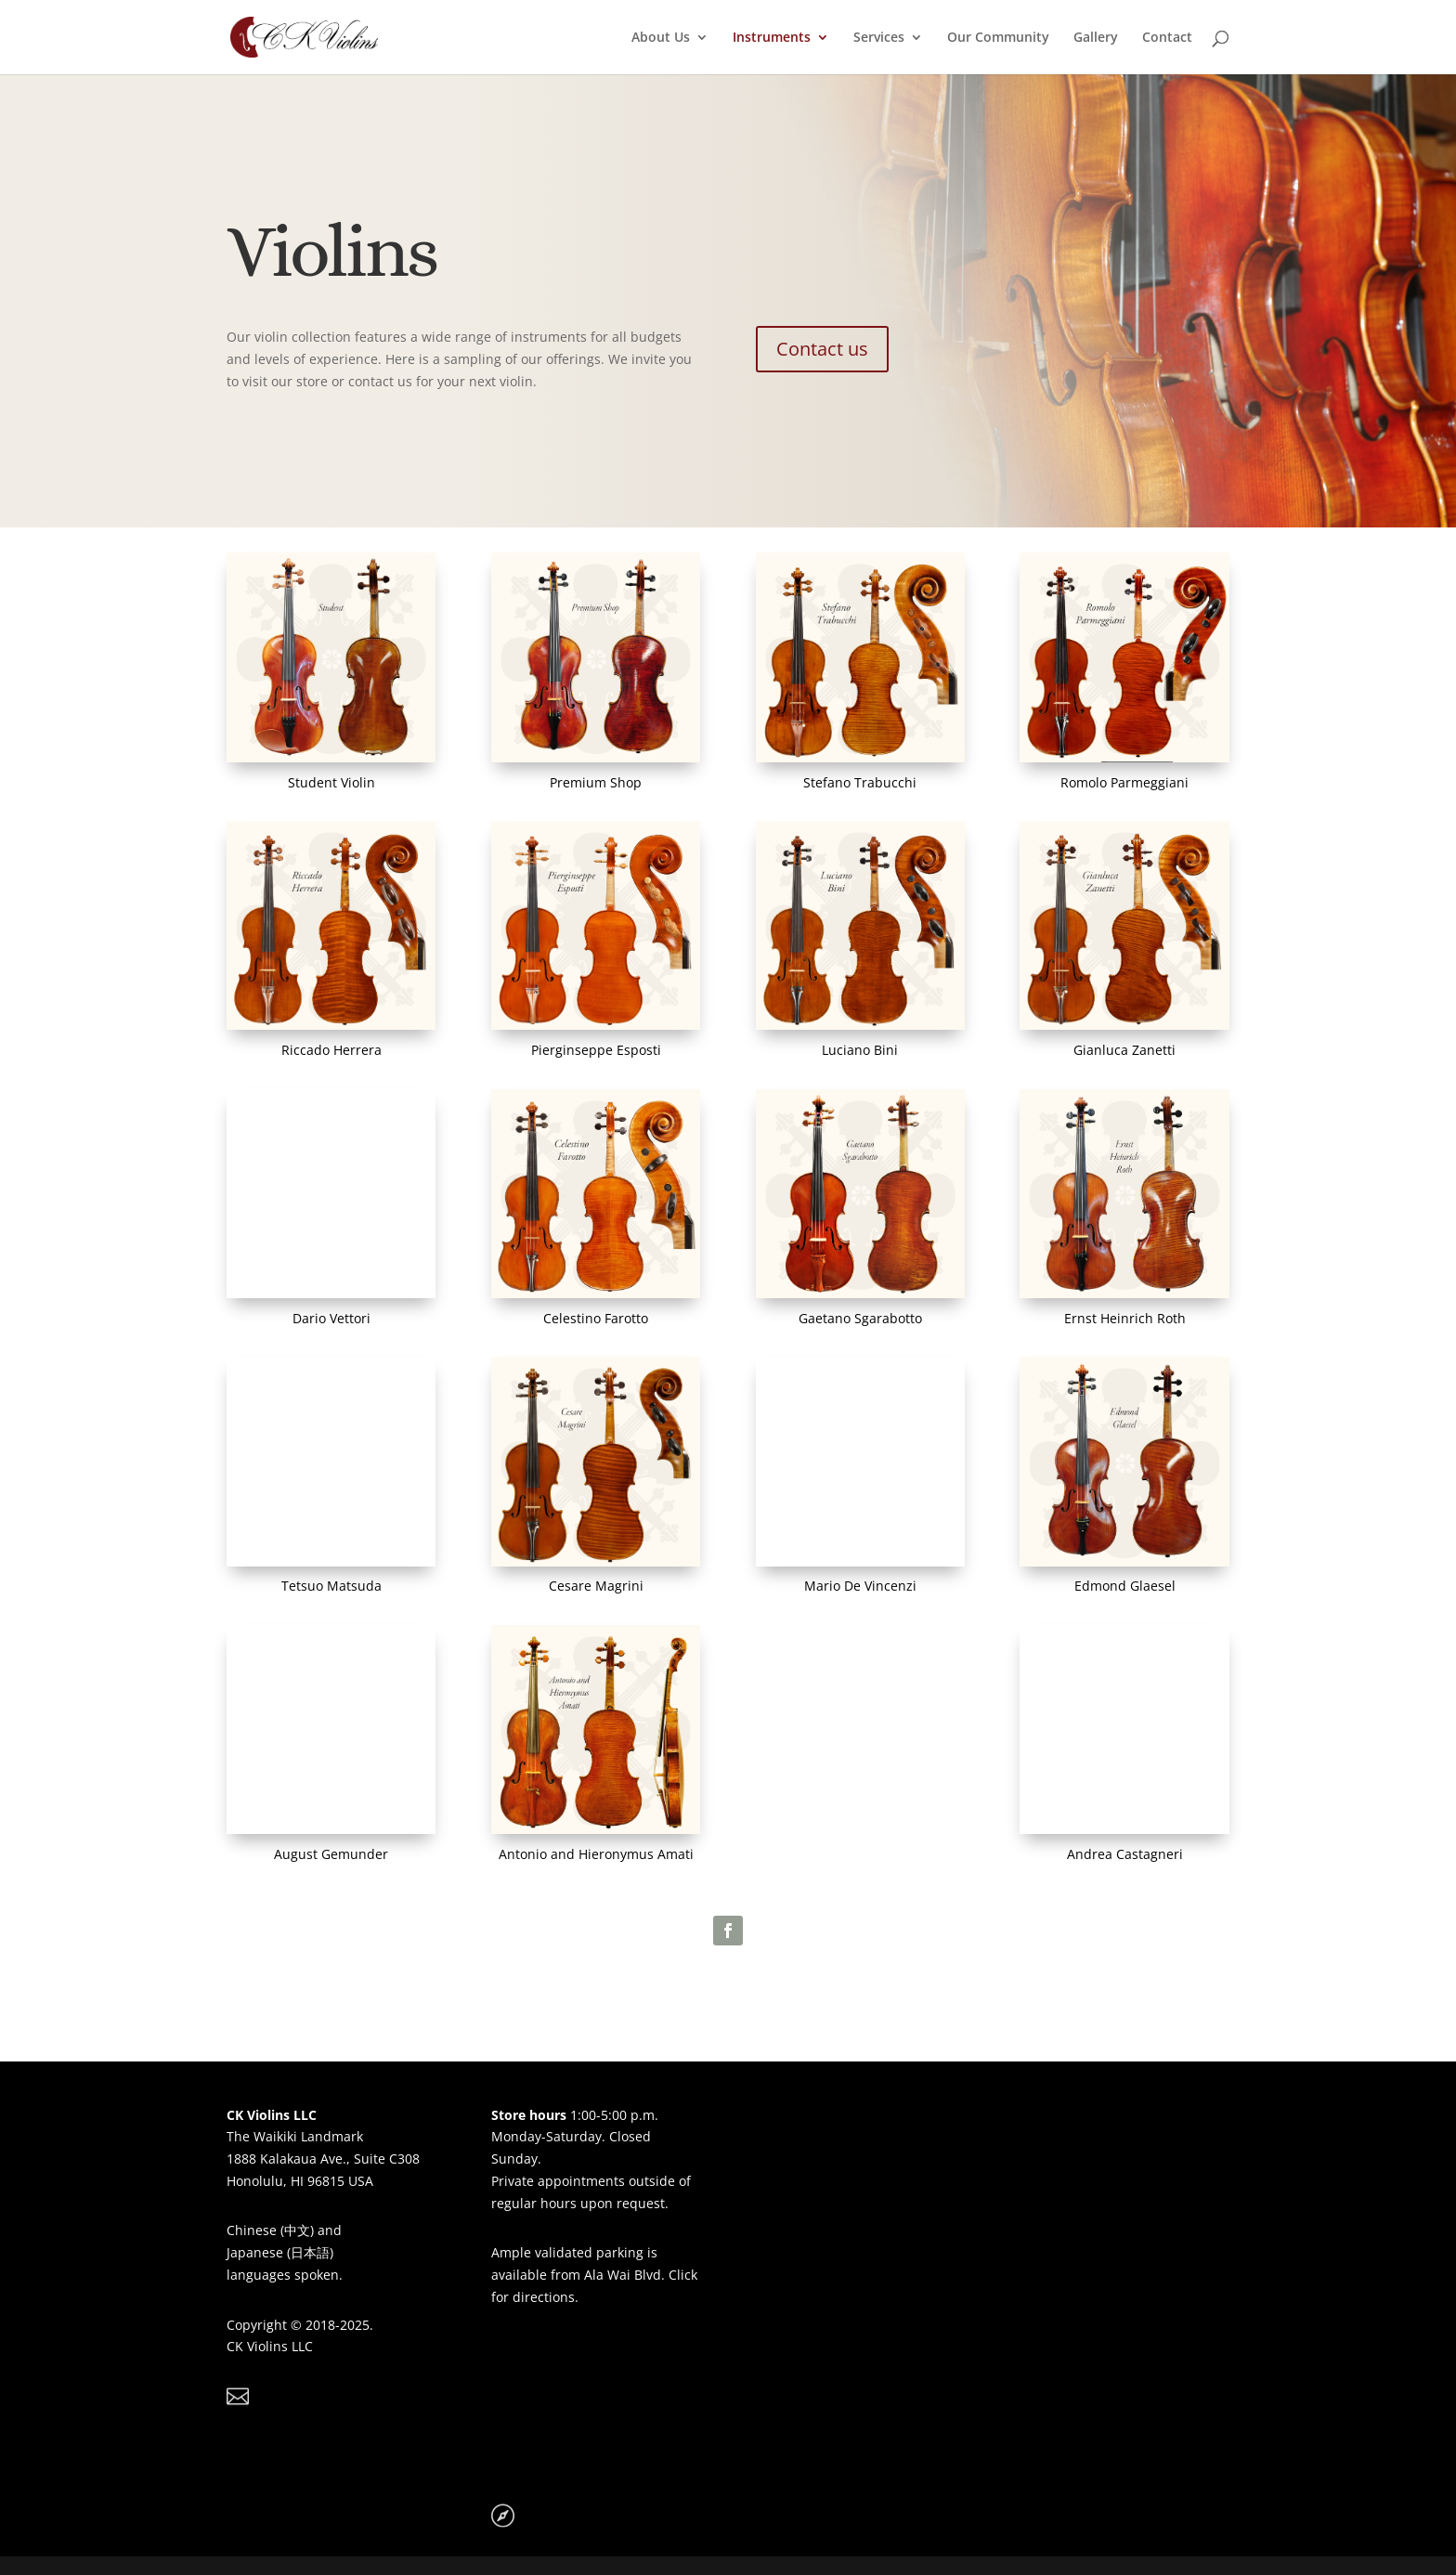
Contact (1167, 38)
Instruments (772, 38)
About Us (660, 38)
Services (878, 38)
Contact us (822, 348)
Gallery (1095, 38)
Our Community (998, 38)
